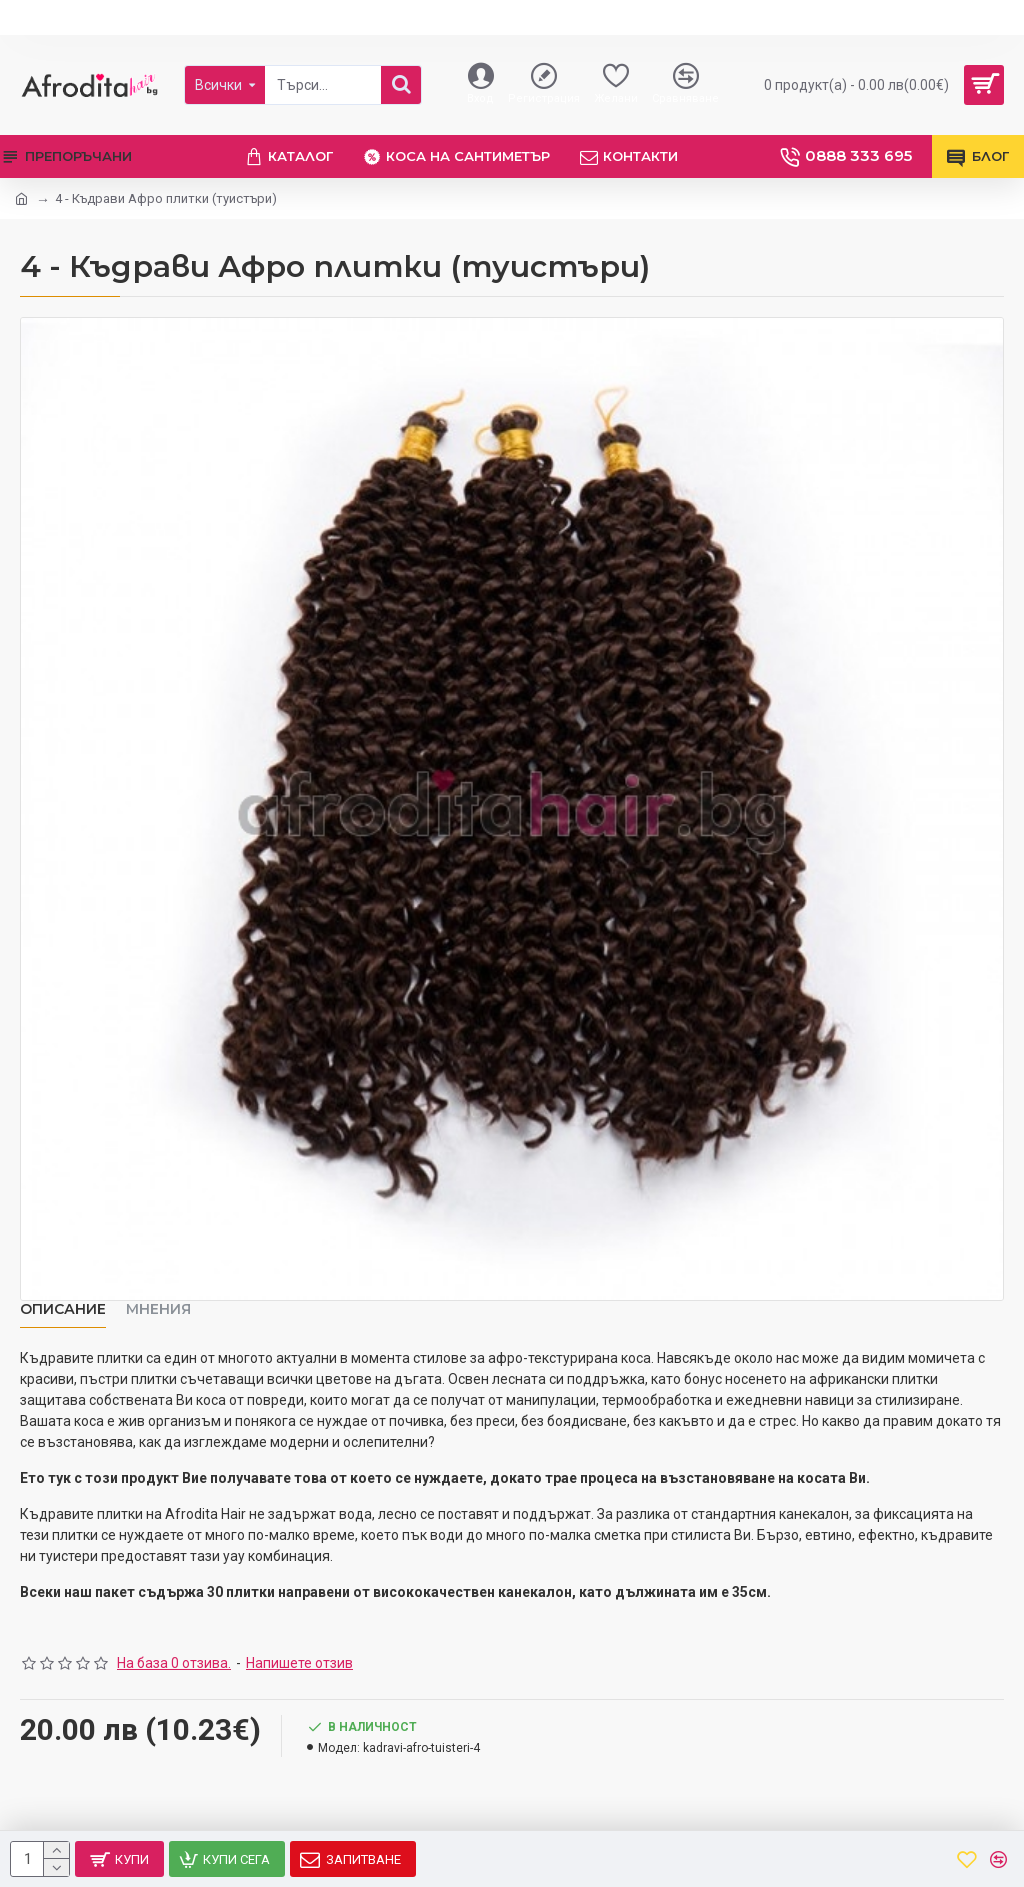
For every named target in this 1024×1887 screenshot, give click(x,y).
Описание (63, 1309)
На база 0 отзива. (174, 1663)
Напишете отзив (299, 1663)
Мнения (158, 1309)
